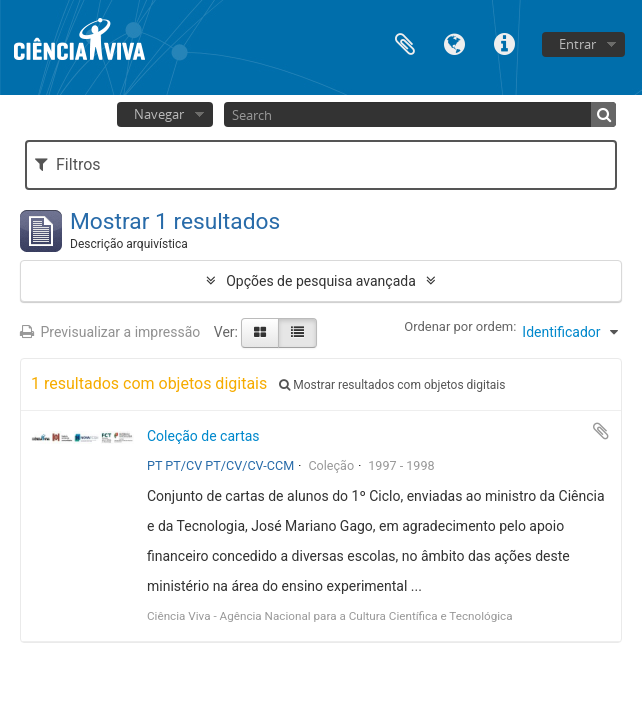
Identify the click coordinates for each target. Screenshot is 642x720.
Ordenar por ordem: (460, 326)
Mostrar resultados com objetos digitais (392, 385)
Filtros (67, 164)
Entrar (577, 44)
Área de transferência (405, 42)
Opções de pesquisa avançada (321, 281)
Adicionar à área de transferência (601, 431)
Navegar (159, 114)
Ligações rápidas (505, 42)
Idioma (455, 42)
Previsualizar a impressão (110, 332)
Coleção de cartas (203, 436)
